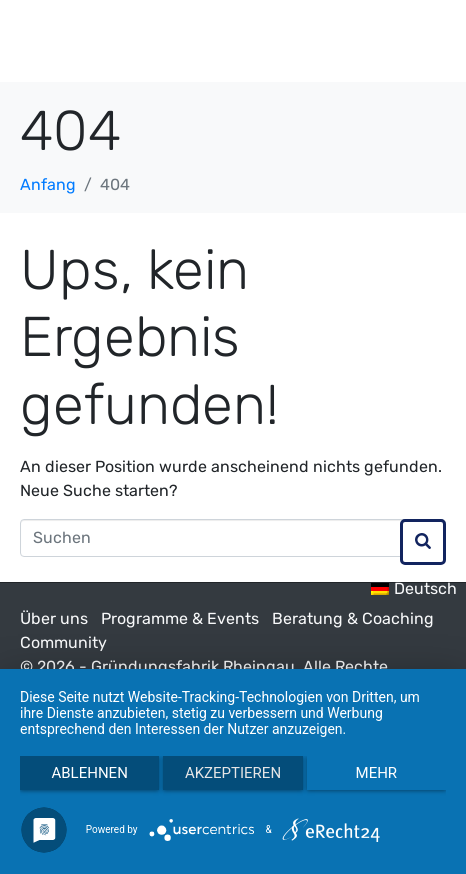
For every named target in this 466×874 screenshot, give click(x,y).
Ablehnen (89, 773)
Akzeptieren (233, 773)
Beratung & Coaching (353, 618)
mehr (377, 773)
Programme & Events (180, 618)
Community (63, 642)
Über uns (54, 618)
